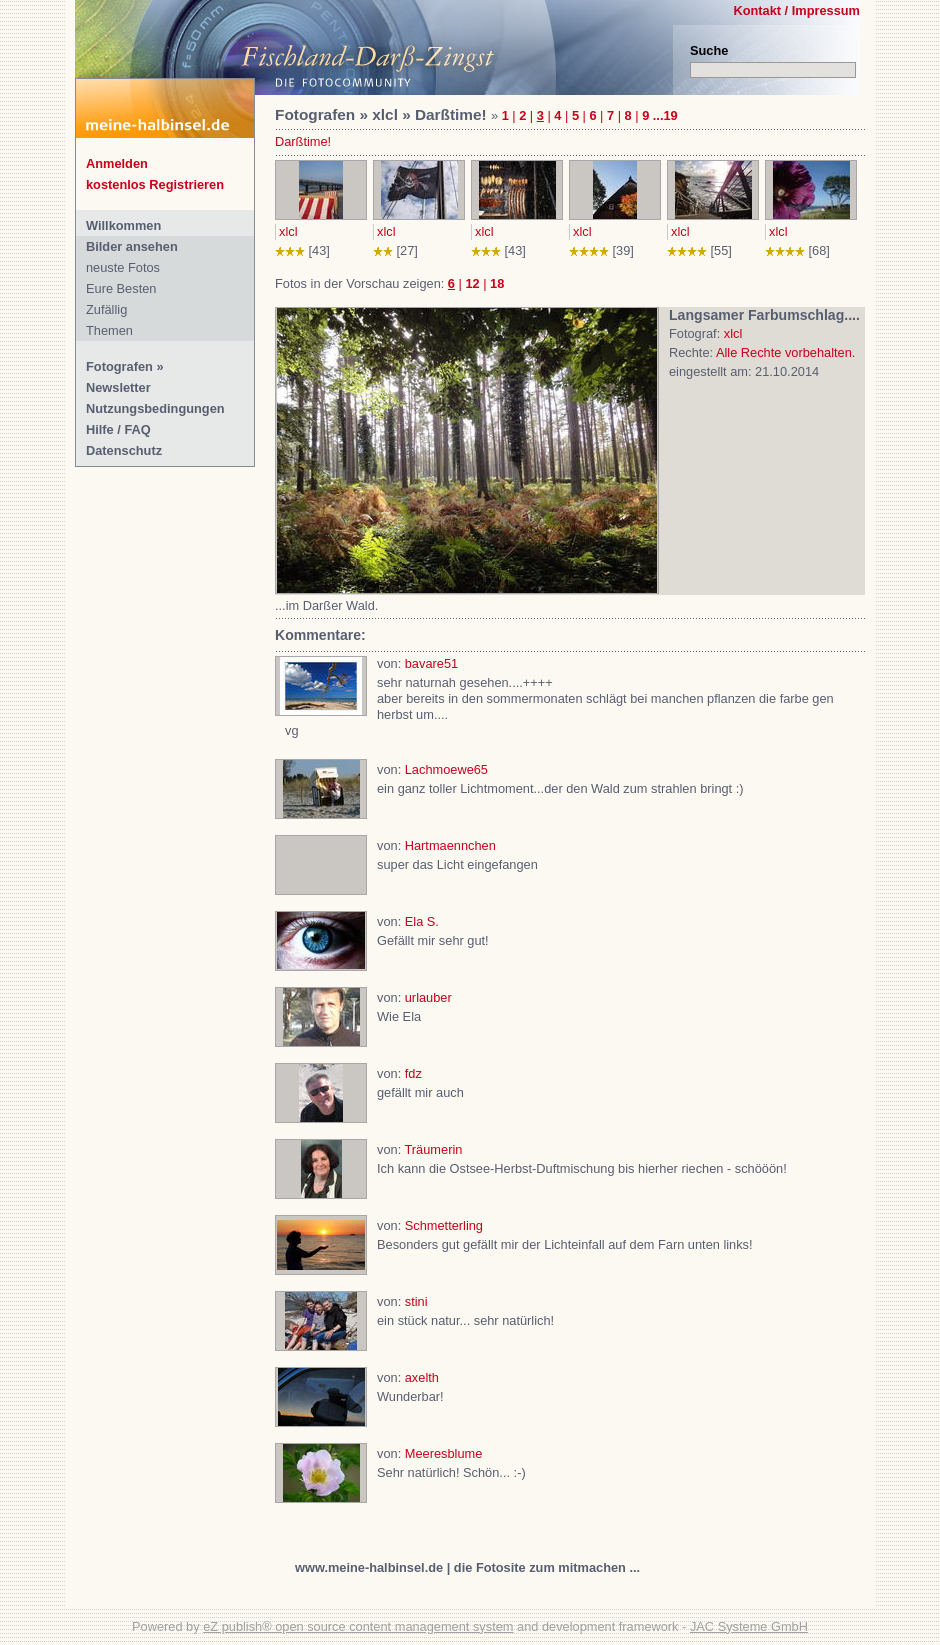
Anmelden (117, 163)
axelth (422, 1377)
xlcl (288, 231)
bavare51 (431, 663)
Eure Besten (121, 288)
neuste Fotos (123, 267)
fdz (413, 1073)
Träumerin (434, 1149)
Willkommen (123, 225)
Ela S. (422, 921)
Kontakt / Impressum (796, 10)
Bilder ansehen (132, 246)
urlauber (428, 997)
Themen (109, 330)
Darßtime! (303, 141)
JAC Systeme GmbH (749, 1626)
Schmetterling (444, 1225)
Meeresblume (444, 1453)
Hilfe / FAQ (118, 429)
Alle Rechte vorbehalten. (785, 352)
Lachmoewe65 (446, 769)
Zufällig (106, 309)
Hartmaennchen (450, 845)
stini (416, 1301)
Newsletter (118, 387)
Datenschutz (124, 450)
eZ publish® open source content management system (358, 1626)
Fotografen (119, 366)
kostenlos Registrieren (155, 184)
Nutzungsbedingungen (155, 408)
